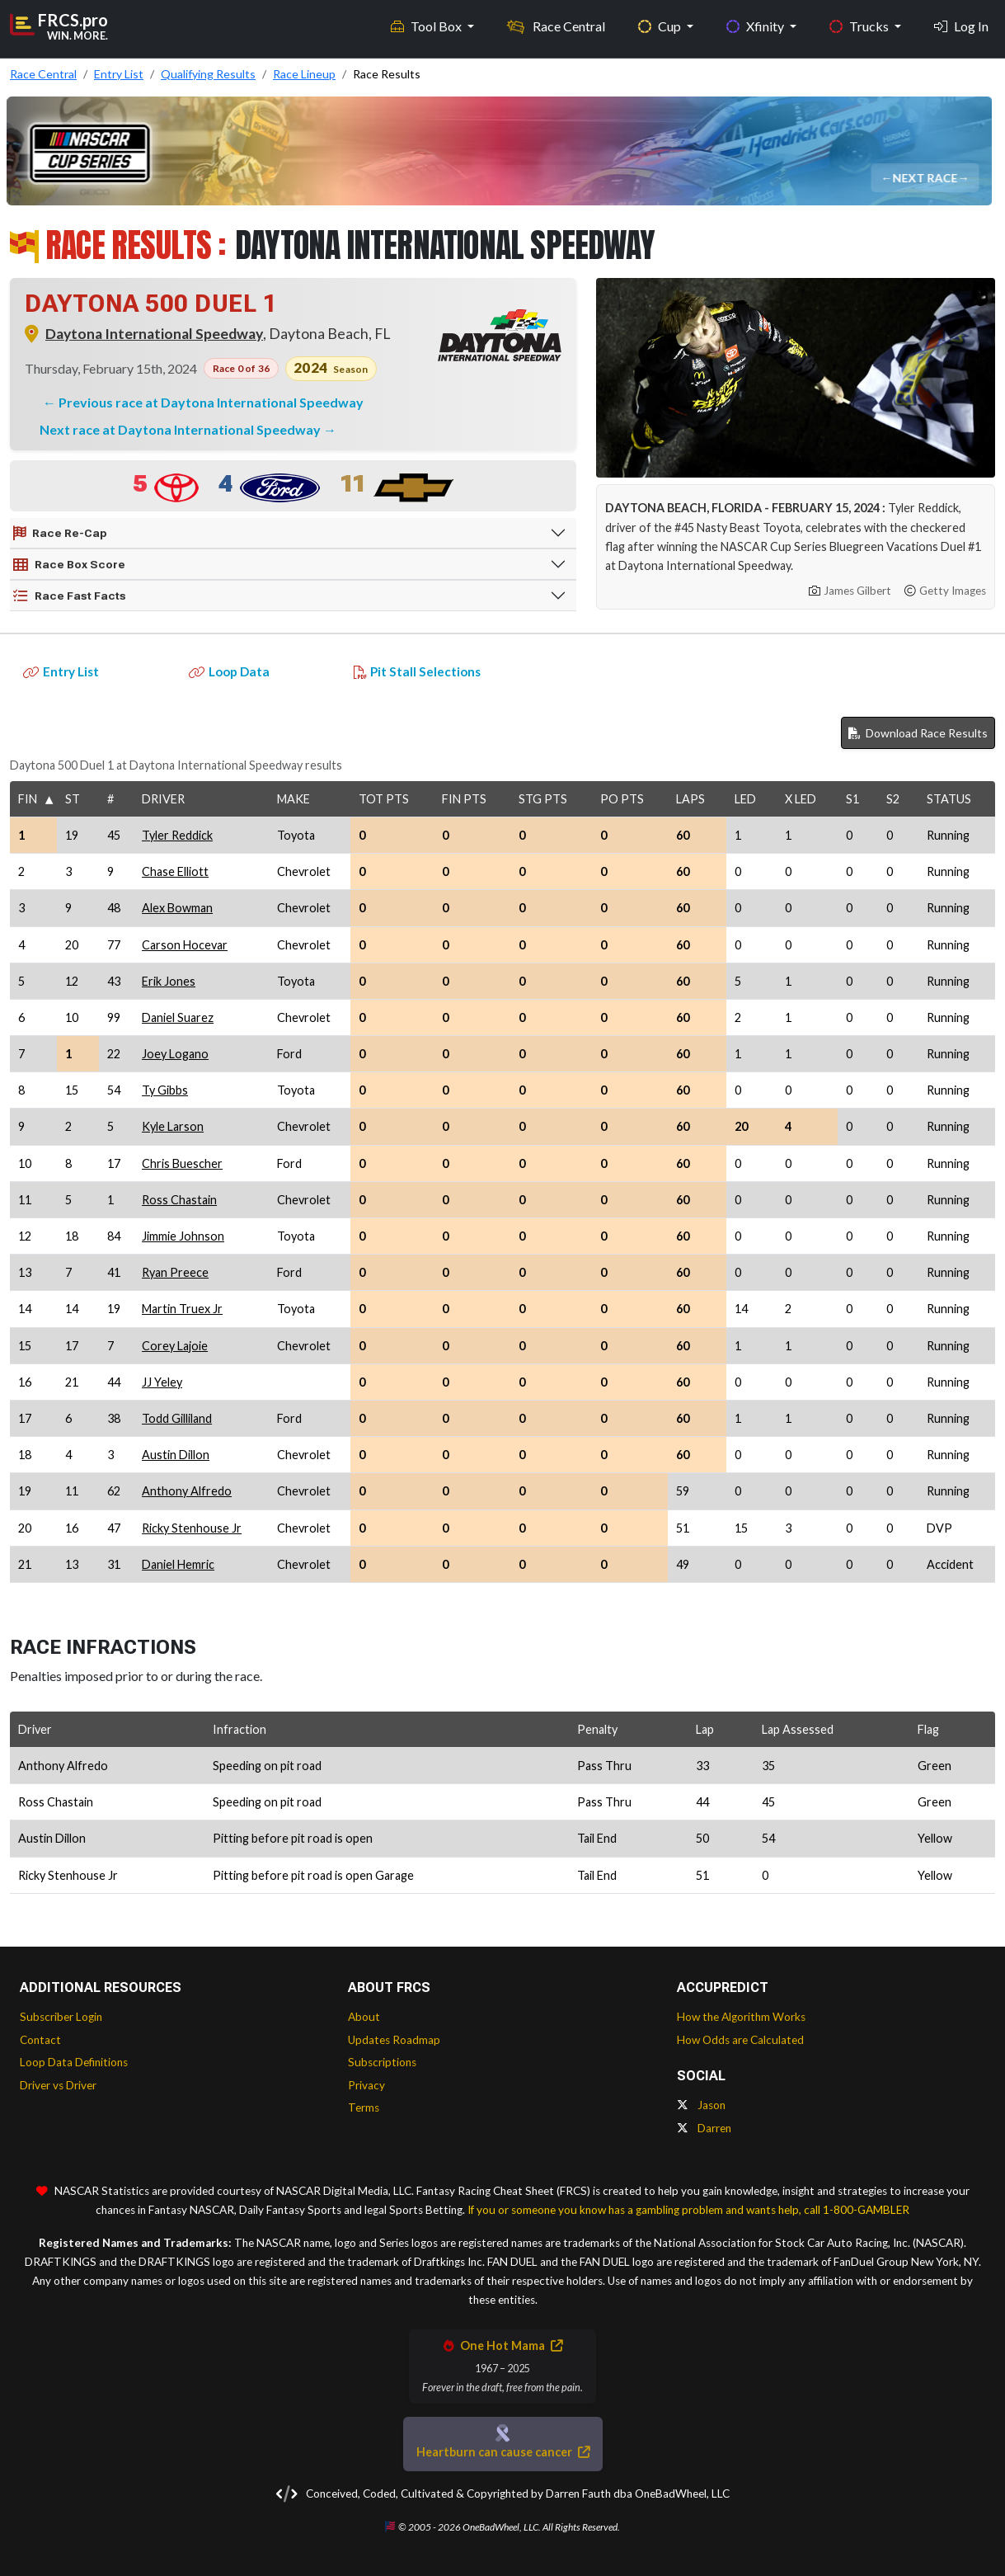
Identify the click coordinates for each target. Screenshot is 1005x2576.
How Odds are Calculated (740, 2039)
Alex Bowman (177, 908)
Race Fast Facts (69, 596)
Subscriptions (382, 2062)
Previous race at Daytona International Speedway (211, 402)
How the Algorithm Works (741, 2016)
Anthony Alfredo (187, 1491)
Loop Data (229, 671)
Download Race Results (918, 733)
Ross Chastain (179, 1200)
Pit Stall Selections (417, 671)
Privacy (366, 2085)
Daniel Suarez (178, 1017)
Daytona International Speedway (154, 333)
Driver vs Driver (58, 2085)
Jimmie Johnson (183, 1236)
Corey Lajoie (175, 1346)
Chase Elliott (175, 871)
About (364, 2016)
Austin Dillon (175, 1455)
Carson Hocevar (185, 945)
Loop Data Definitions (74, 2062)
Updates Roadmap (394, 2039)
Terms (363, 2107)
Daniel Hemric (178, 1564)
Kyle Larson (173, 1126)
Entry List (61, 671)
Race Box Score (69, 565)
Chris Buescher (182, 1163)
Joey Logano (175, 1054)
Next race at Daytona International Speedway (181, 429)
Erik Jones (168, 981)
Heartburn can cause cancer (502, 2452)
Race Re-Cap (60, 533)
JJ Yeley (162, 1382)
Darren (704, 2128)
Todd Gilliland (177, 1418)
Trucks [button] (860, 25)
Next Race (926, 178)
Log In (961, 25)
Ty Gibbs (165, 1090)
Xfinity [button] (756, 25)
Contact (40, 2039)
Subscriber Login (61, 2016)
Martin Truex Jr (182, 1309)
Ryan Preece (175, 1272)
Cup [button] (660, 25)
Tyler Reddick (177, 835)
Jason (701, 2105)
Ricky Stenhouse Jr (192, 1528)
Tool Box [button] (427, 25)
